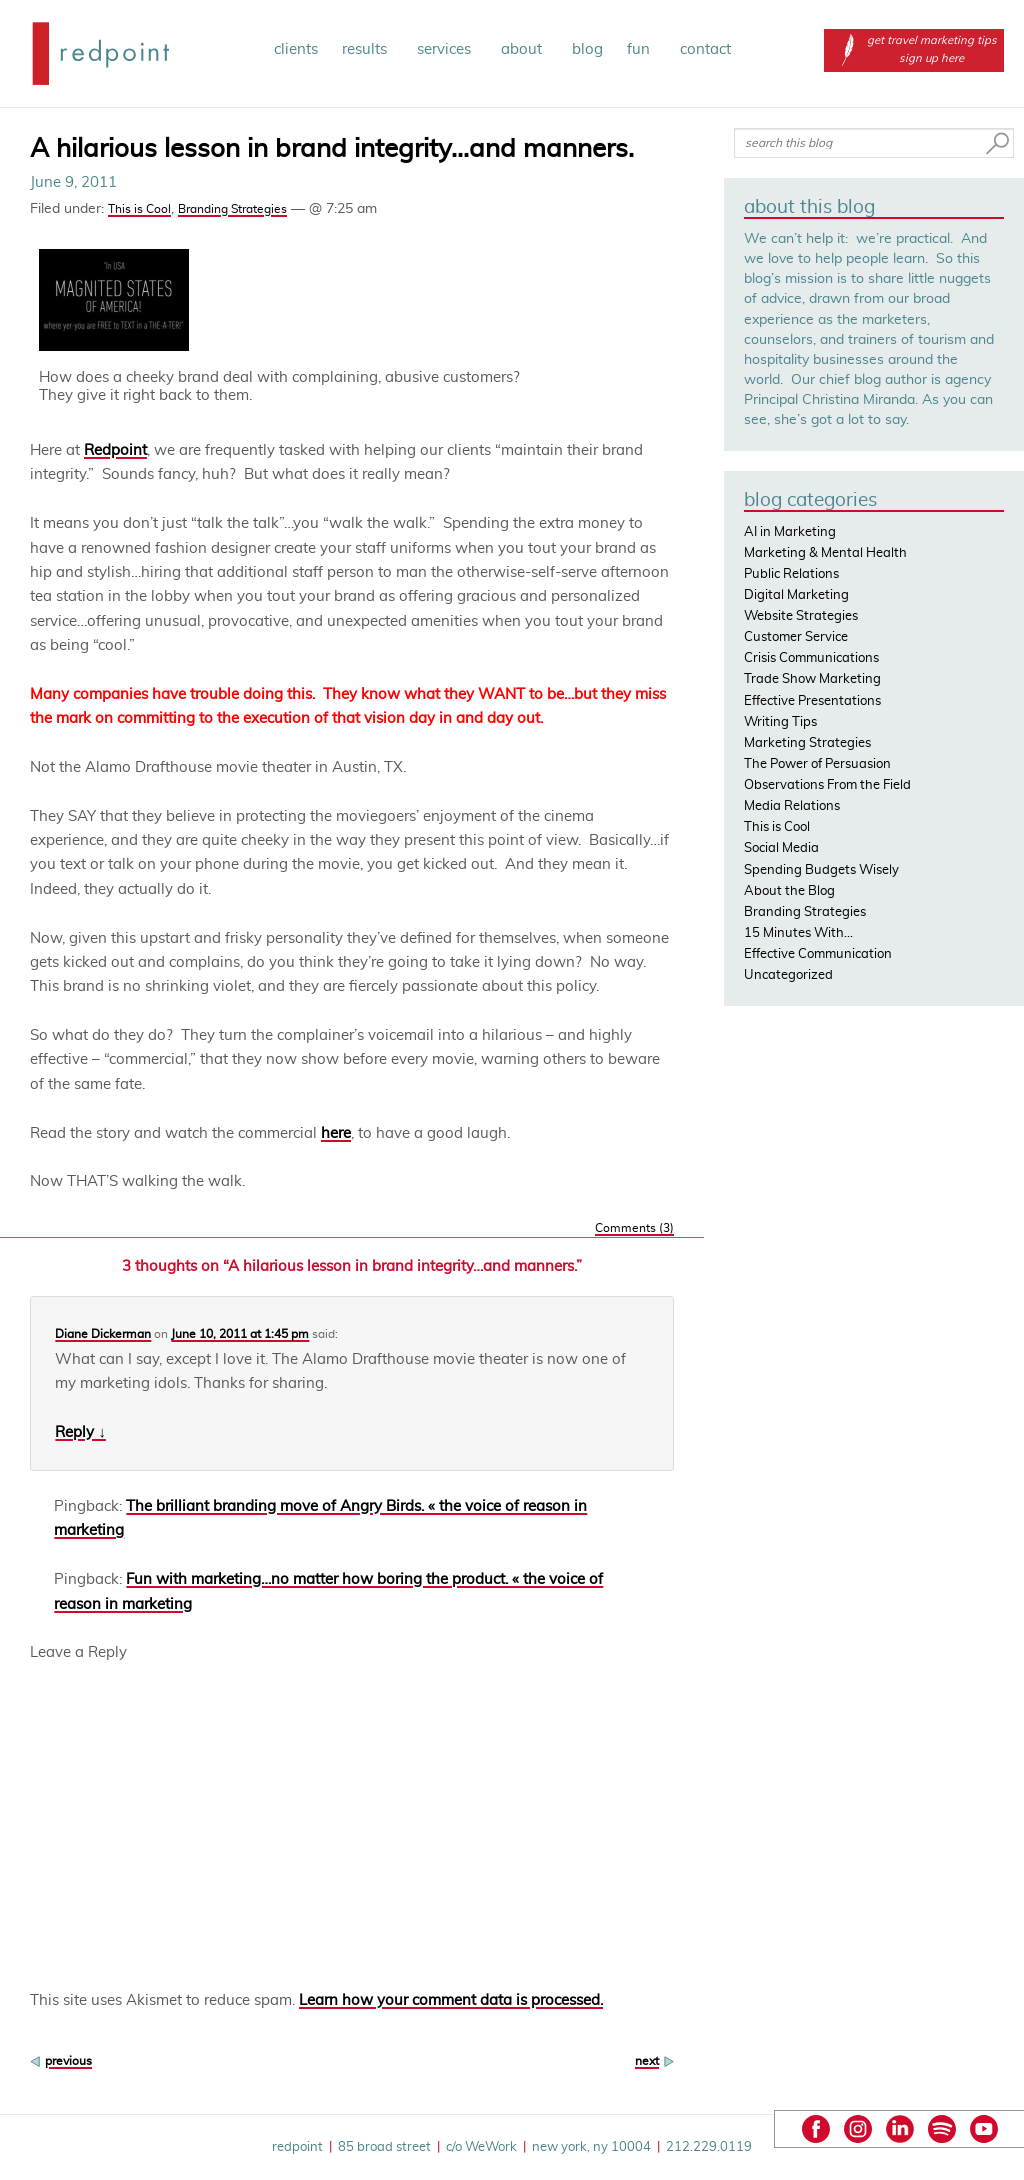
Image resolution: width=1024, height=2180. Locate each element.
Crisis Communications (811, 658)
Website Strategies (801, 616)
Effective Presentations (812, 701)
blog (587, 49)
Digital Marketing (796, 595)
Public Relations (791, 574)
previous (68, 2061)
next (647, 2061)
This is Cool (139, 209)
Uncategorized (788, 975)
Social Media (781, 848)
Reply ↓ (80, 1432)
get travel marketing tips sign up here (914, 49)
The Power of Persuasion (817, 764)
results (367, 49)
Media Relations (792, 806)
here (336, 1133)
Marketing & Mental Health (825, 553)
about (524, 49)
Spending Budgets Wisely (821, 870)
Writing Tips (780, 722)
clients (296, 49)
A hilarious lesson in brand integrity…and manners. (332, 149)
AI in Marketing (790, 532)
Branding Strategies (232, 209)
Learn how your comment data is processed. (451, 2000)
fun (641, 49)
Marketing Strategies (807, 743)
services (447, 49)
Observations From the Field (827, 785)
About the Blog (789, 891)
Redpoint (115, 450)
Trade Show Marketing (812, 679)
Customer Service (796, 637)
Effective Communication (818, 954)
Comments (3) (634, 1228)
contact (705, 49)
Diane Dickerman (103, 1334)
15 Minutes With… (798, 933)
